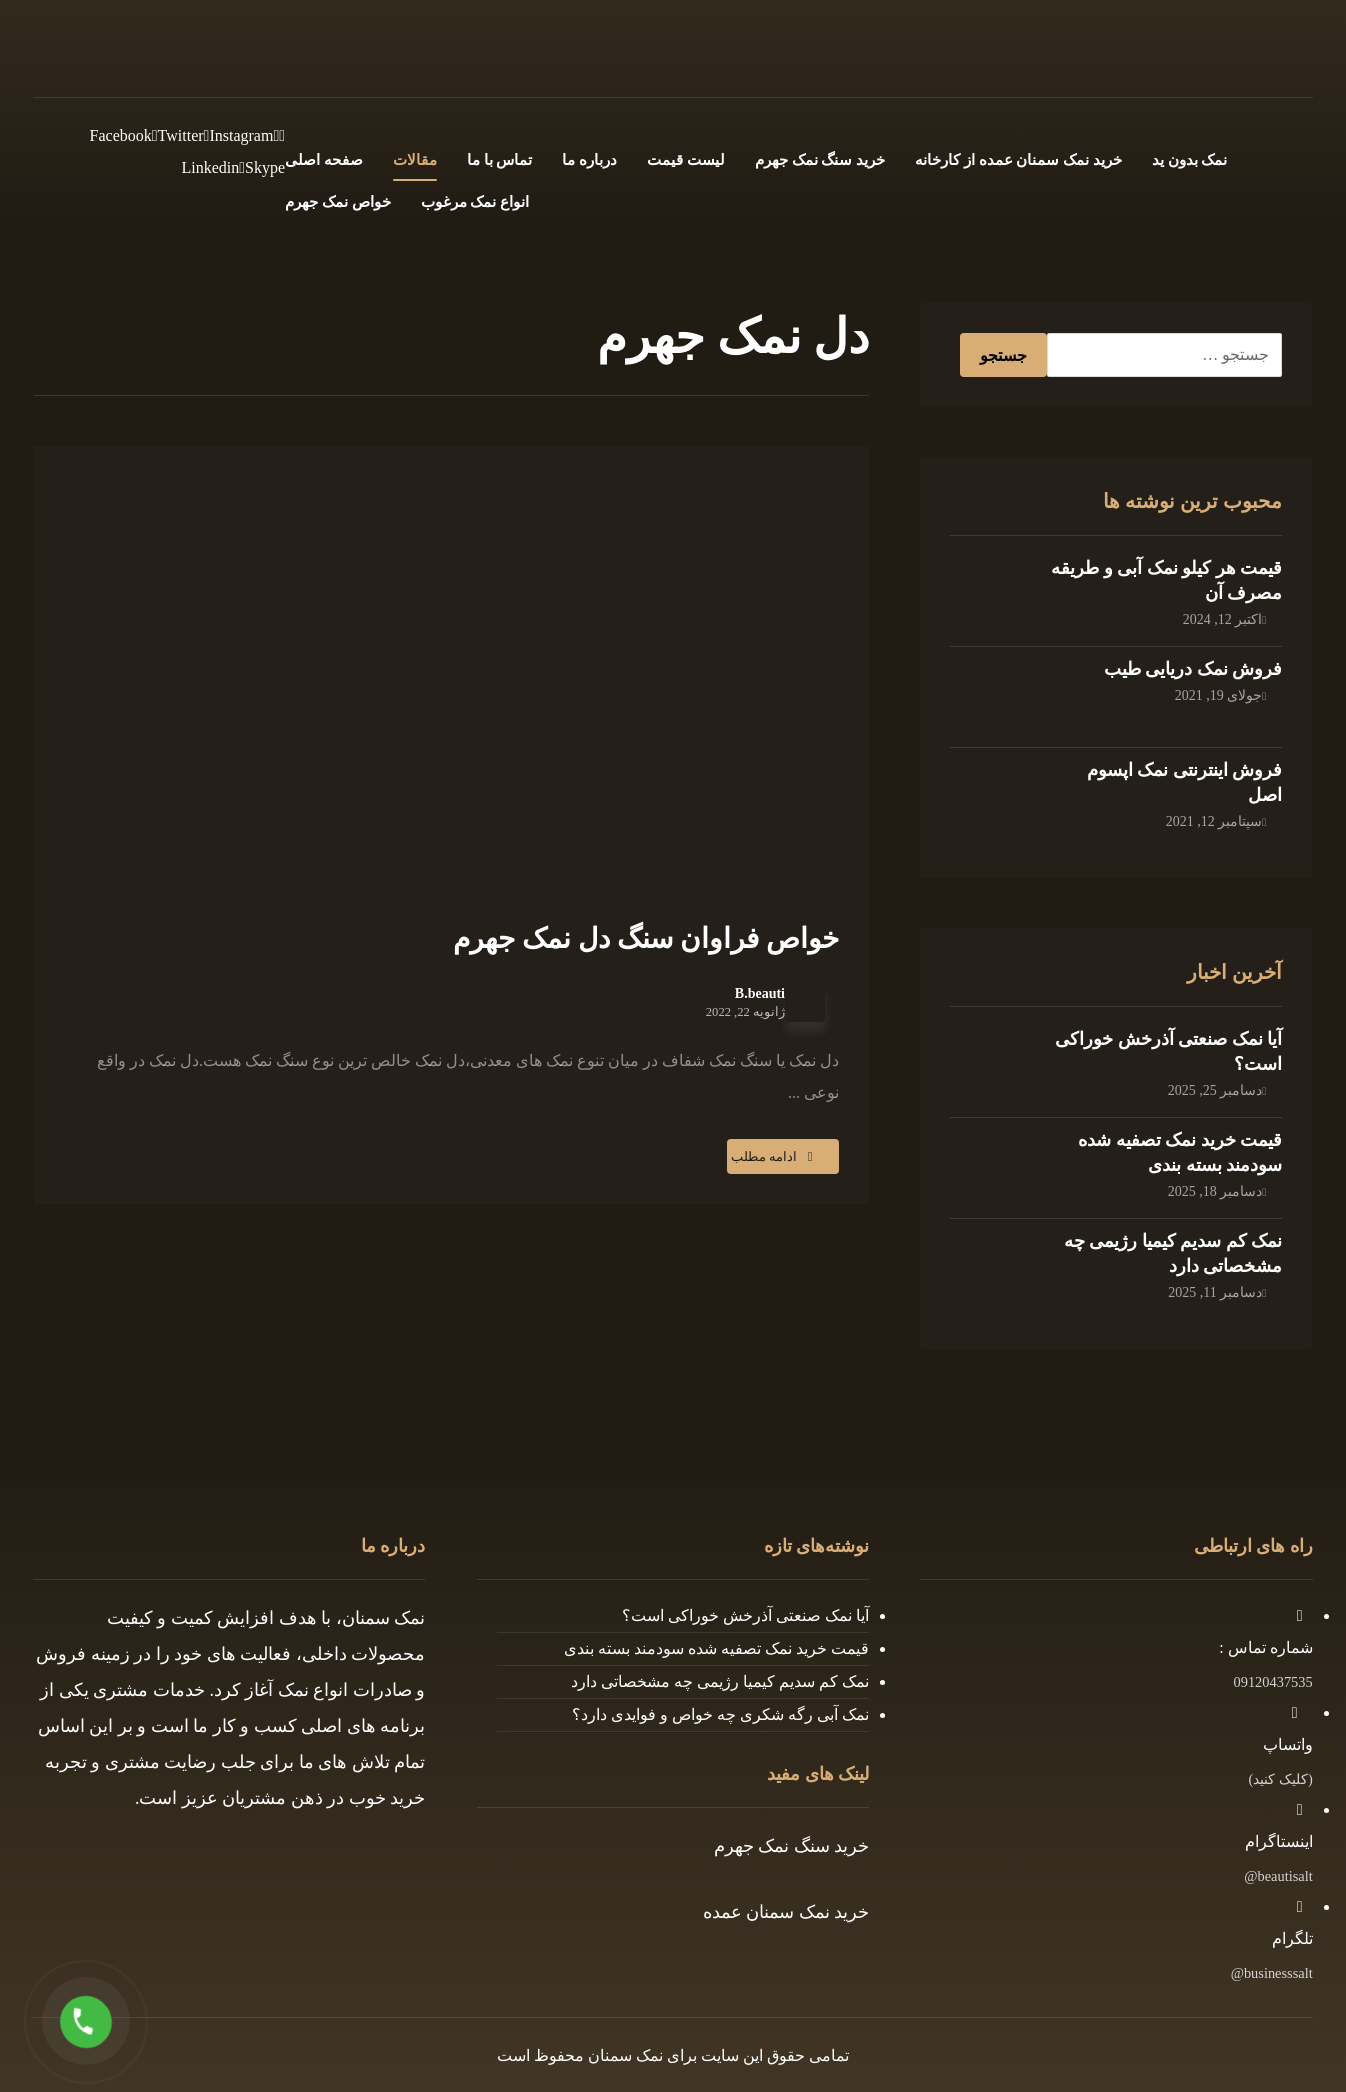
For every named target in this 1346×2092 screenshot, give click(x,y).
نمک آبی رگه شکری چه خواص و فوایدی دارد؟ (720, 1714)
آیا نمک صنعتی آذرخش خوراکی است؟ (745, 1615)
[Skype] (262, 167)
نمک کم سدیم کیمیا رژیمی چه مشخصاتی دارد (720, 1681)
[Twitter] (178, 135)
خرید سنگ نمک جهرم (792, 1846)
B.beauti (760, 994)
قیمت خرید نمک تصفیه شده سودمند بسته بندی (716, 1648)
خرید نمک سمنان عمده (786, 1912)
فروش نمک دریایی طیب (1193, 669)
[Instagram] (239, 135)
